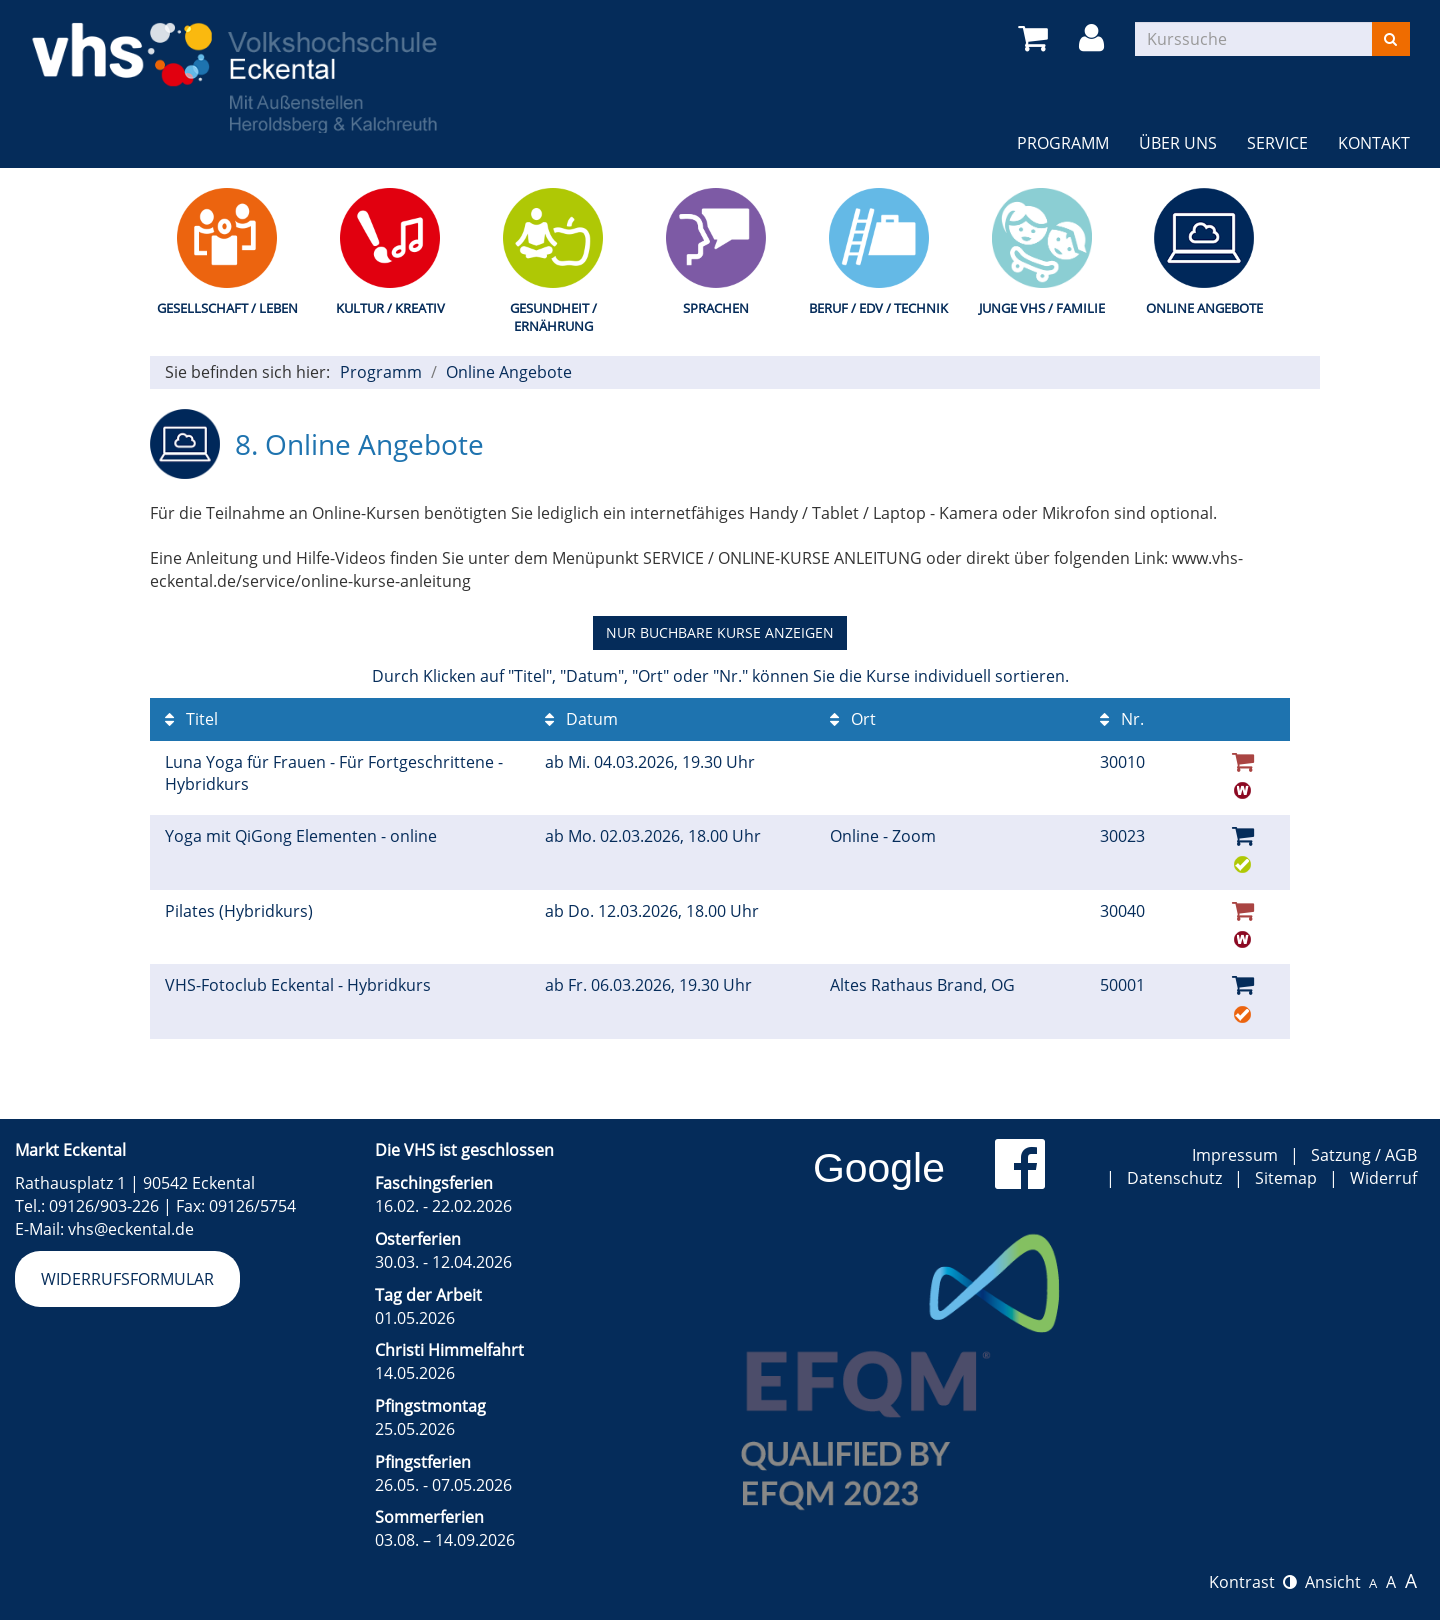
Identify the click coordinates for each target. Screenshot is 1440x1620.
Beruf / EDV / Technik (878, 308)
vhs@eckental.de (131, 1229)
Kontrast (1253, 1582)
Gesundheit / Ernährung (553, 317)
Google (879, 1168)
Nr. (1122, 719)
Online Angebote (1204, 308)
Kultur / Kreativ (390, 308)
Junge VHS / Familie (1042, 308)
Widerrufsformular (127, 1279)
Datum (581, 719)
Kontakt (1374, 143)
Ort (853, 719)
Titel (191, 719)
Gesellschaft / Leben (227, 308)
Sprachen (716, 308)
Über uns (1178, 143)
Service (1277, 143)
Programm (1063, 143)
